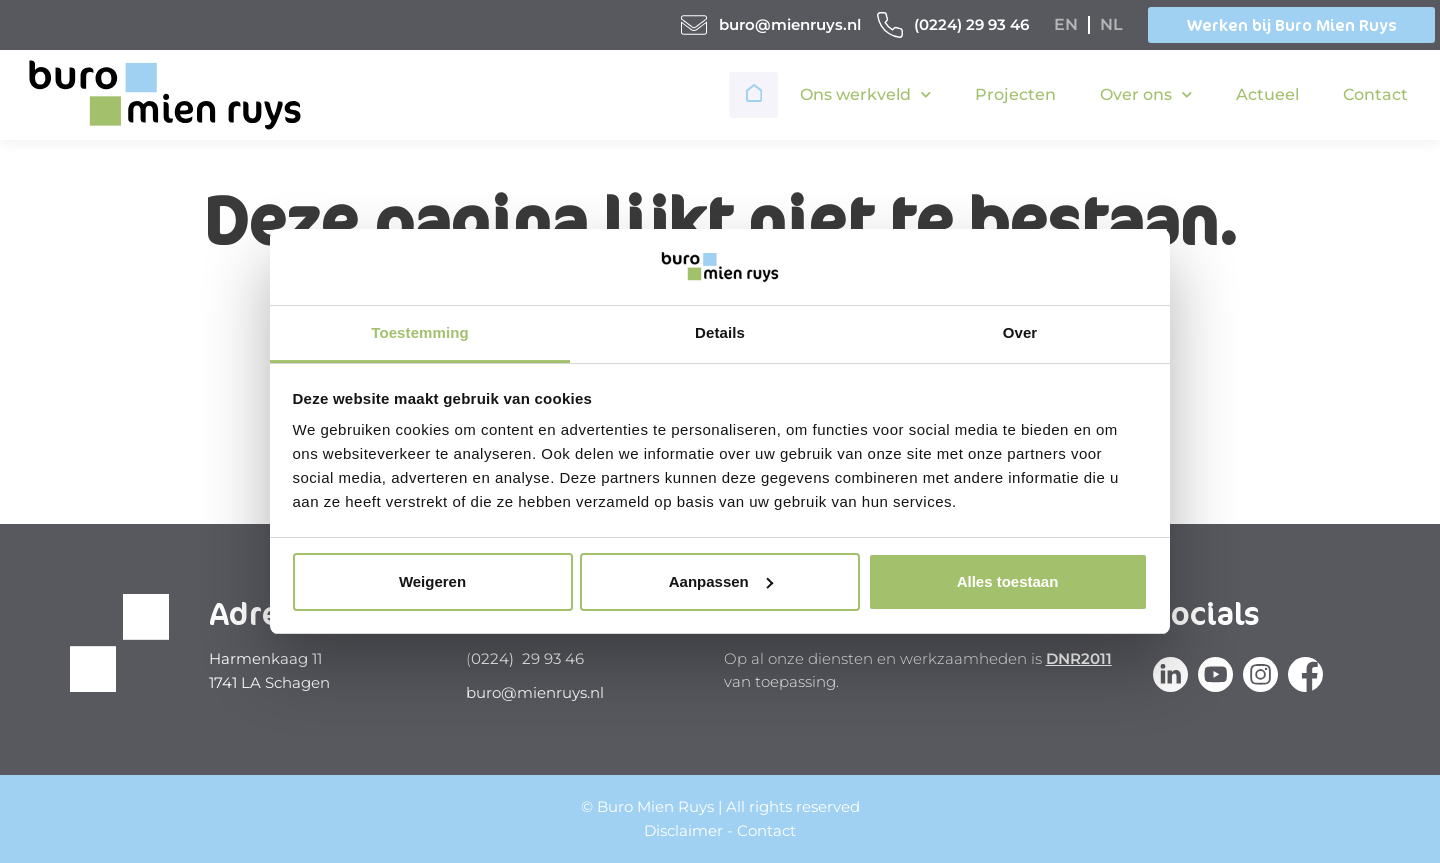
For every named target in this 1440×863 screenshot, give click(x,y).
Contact (1375, 94)
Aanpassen (721, 581)
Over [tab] (1020, 332)
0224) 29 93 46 (527, 658)
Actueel (1267, 94)
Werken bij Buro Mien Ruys (1292, 25)
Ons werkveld (865, 94)
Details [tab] (720, 332)
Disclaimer (683, 830)
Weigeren (432, 581)
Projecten (1015, 94)
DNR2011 (1079, 658)
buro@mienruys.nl (790, 24)
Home (756, 95)
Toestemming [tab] (420, 332)
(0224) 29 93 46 (971, 24)
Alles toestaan (1008, 581)
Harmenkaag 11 (265, 658)
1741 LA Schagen (269, 682)
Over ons (1146, 94)
